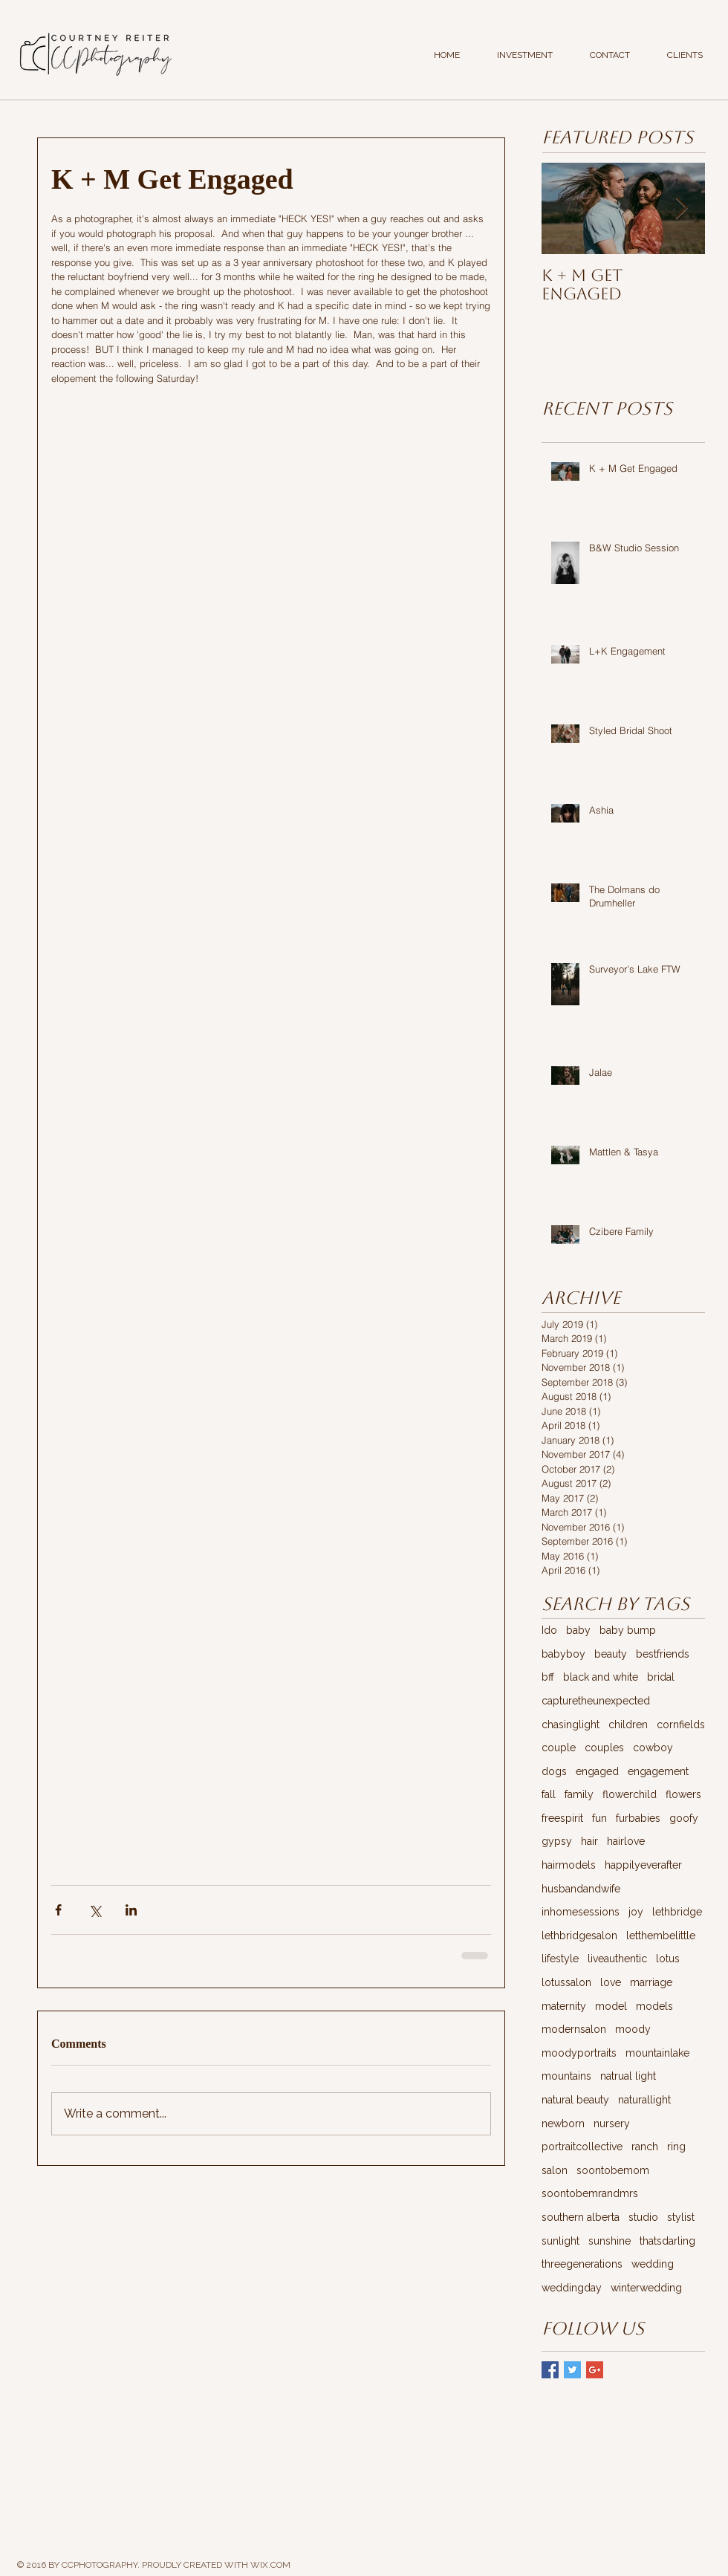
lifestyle (560, 1959)
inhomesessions (581, 1912)
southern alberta (581, 2217)
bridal (661, 1677)
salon (555, 2170)
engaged (597, 1771)
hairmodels (569, 1865)
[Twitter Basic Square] (572, 2369)
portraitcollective (582, 2146)
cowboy (653, 1747)
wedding (652, 2264)
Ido (549, 1630)
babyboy (563, 1654)
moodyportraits (579, 2053)
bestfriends (662, 1654)
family (579, 1794)
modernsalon (574, 2029)
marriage (651, 1982)
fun (599, 1818)
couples (604, 1747)
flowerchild (629, 1794)
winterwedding (646, 2288)
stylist (681, 2217)
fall (549, 1794)
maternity (564, 2006)
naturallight (644, 2100)
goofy (683, 1818)
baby (578, 1630)
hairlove (626, 1841)
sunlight (560, 2241)
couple (559, 1747)
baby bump (627, 1630)
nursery (612, 2123)
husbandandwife (581, 1889)
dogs (554, 1771)
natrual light (628, 2076)
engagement (658, 1771)
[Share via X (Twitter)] (95, 1910)
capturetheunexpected (596, 1701)
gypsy (557, 1841)
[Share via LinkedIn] (131, 1910)
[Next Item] (681, 208)
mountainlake (657, 2053)
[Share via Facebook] (58, 1910)
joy (635, 1912)
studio (643, 2217)
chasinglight (570, 1724)
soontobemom (612, 2170)
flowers (683, 1794)
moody (633, 2029)
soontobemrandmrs (590, 2193)
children (628, 1724)
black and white (600, 1677)
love (610, 1982)
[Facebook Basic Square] (550, 2369)
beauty (610, 1654)
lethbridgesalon (579, 1935)
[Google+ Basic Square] (594, 2369)
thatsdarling (667, 2241)
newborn (563, 2123)
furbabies (638, 1818)
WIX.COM (270, 2565)
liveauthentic (617, 1959)
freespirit (562, 1818)
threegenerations (582, 2264)
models (654, 2006)
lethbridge (677, 1912)
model (611, 2006)
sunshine (609, 2241)
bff (548, 1677)
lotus (668, 1959)
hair (589, 1841)
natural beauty (575, 2100)
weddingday (572, 2288)
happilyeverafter (643, 1865)
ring (676, 2146)
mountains (566, 2076)
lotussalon (566, 1982)
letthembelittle (660, 1935)
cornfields (681, 1724)
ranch (644, 2146)
